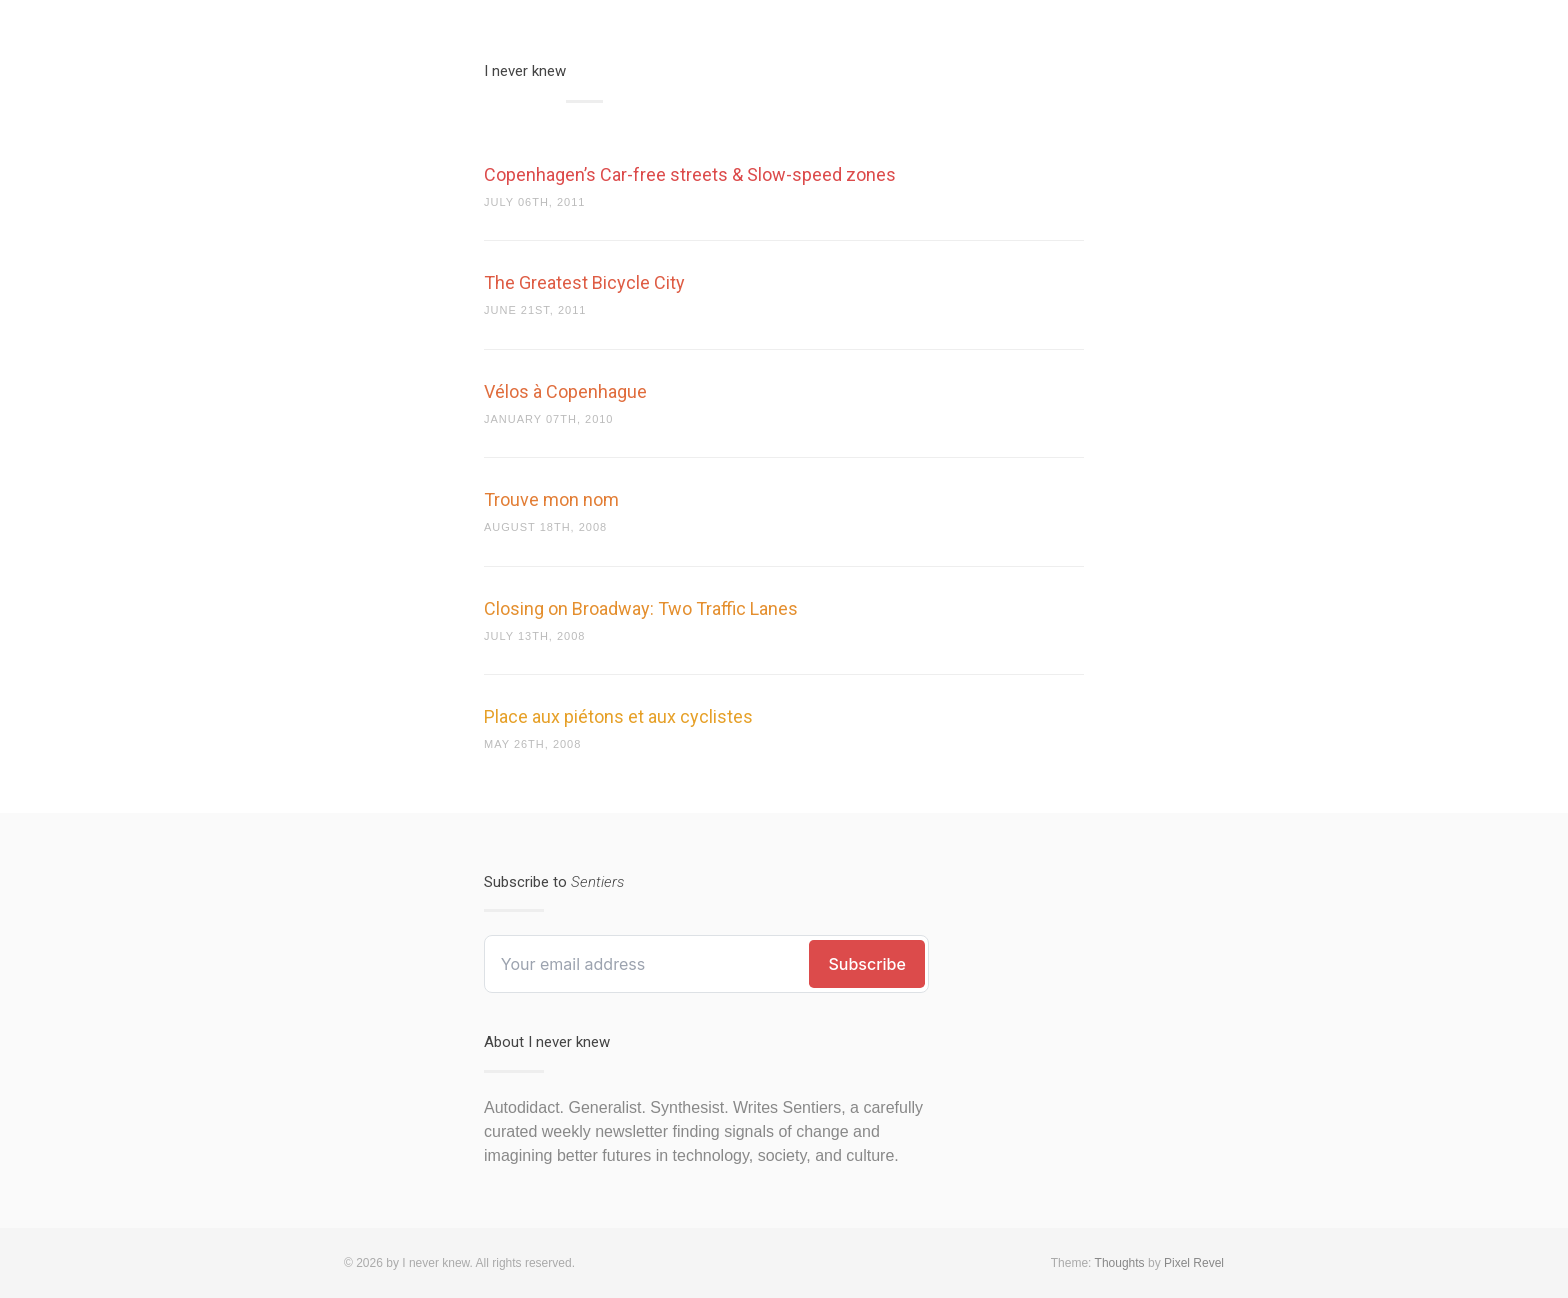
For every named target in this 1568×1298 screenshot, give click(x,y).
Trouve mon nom (551, 499)
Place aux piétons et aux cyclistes (618, 716)
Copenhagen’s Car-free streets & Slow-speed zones (690, 174)
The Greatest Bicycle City (584, 282)
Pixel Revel (1194, 1263)
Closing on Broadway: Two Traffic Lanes (641, 608)
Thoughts (1120, 1263)
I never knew (525, 71)
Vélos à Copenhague (565, 391)
